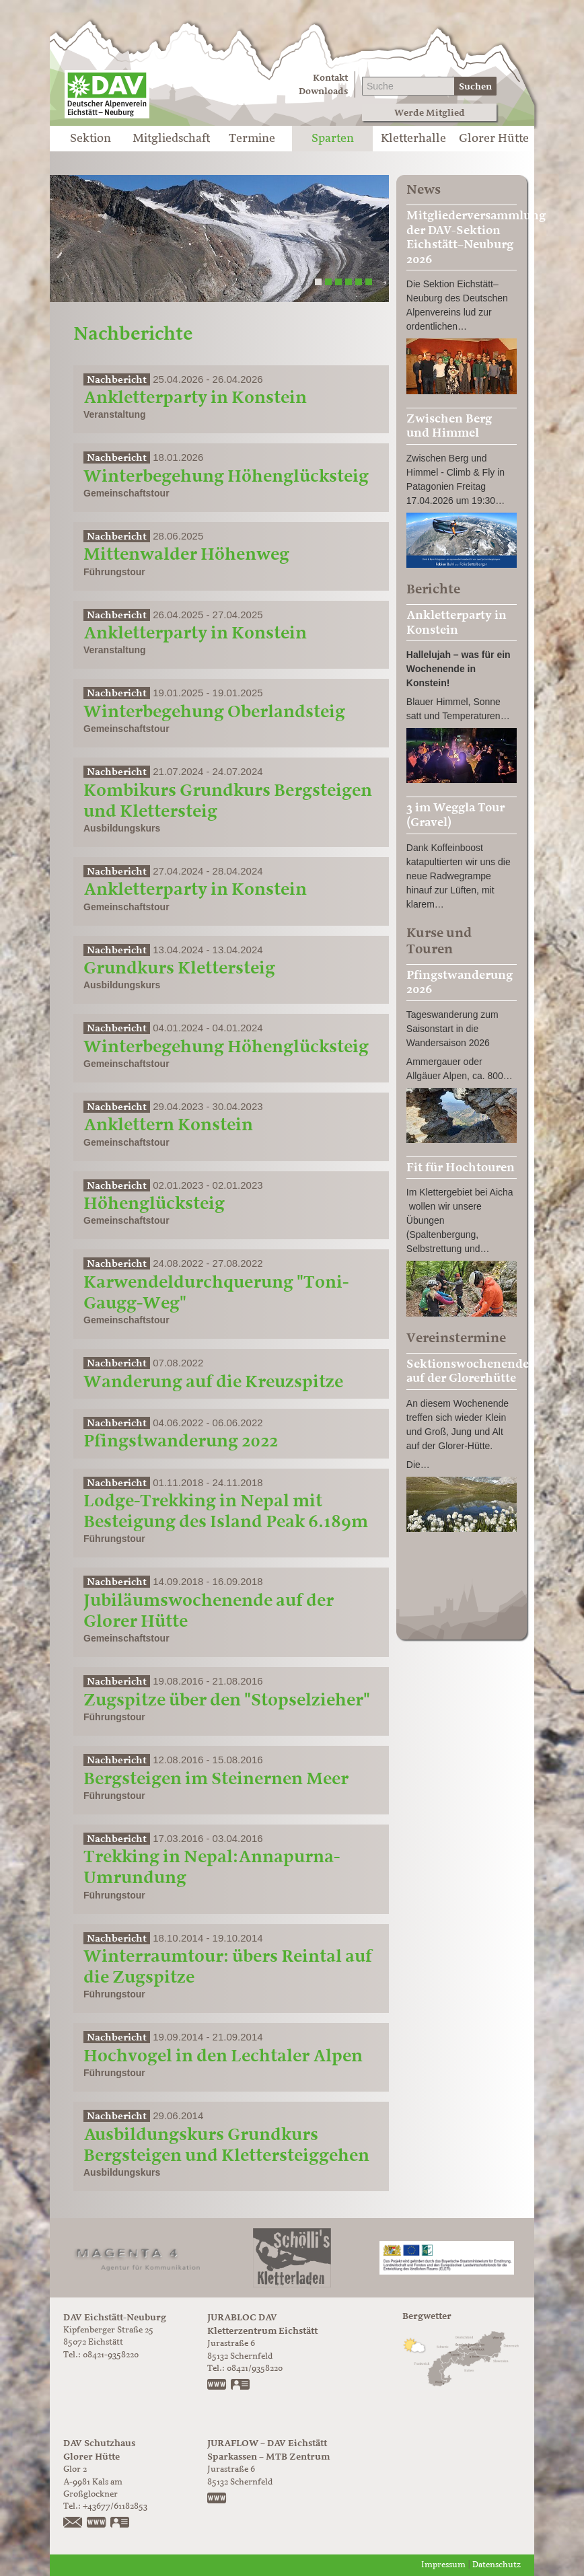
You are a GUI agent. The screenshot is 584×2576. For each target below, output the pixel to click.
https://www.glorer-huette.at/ (97, 2523)
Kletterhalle (413, 139)
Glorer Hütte (494, 139)
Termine (252, 139)
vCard (241, 2385)
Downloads (323, 91)
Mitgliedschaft (171, 139)
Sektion (90, 139)
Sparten (333, 139)
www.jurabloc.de (217, 2385)
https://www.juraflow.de (217, 2499)
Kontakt (330, 78)
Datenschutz (496, 2565)
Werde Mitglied (429, 113)
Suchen (475, 86)
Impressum (443, 2565)
